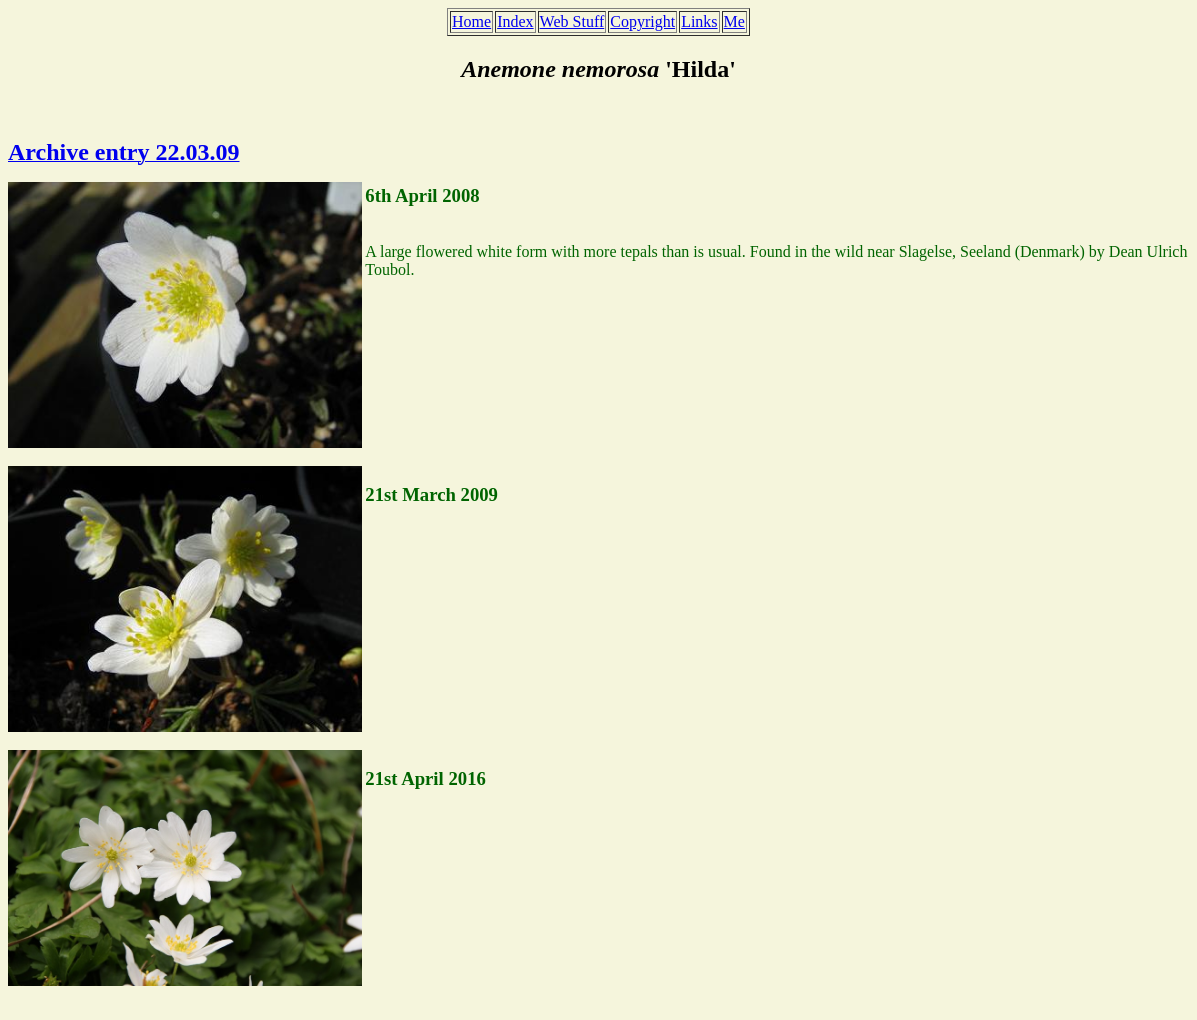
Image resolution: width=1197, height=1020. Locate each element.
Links (699, 21)
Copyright (642, 21)
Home (471, 21)
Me (734, 21)
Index (515, 21)
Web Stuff (572, 21)
